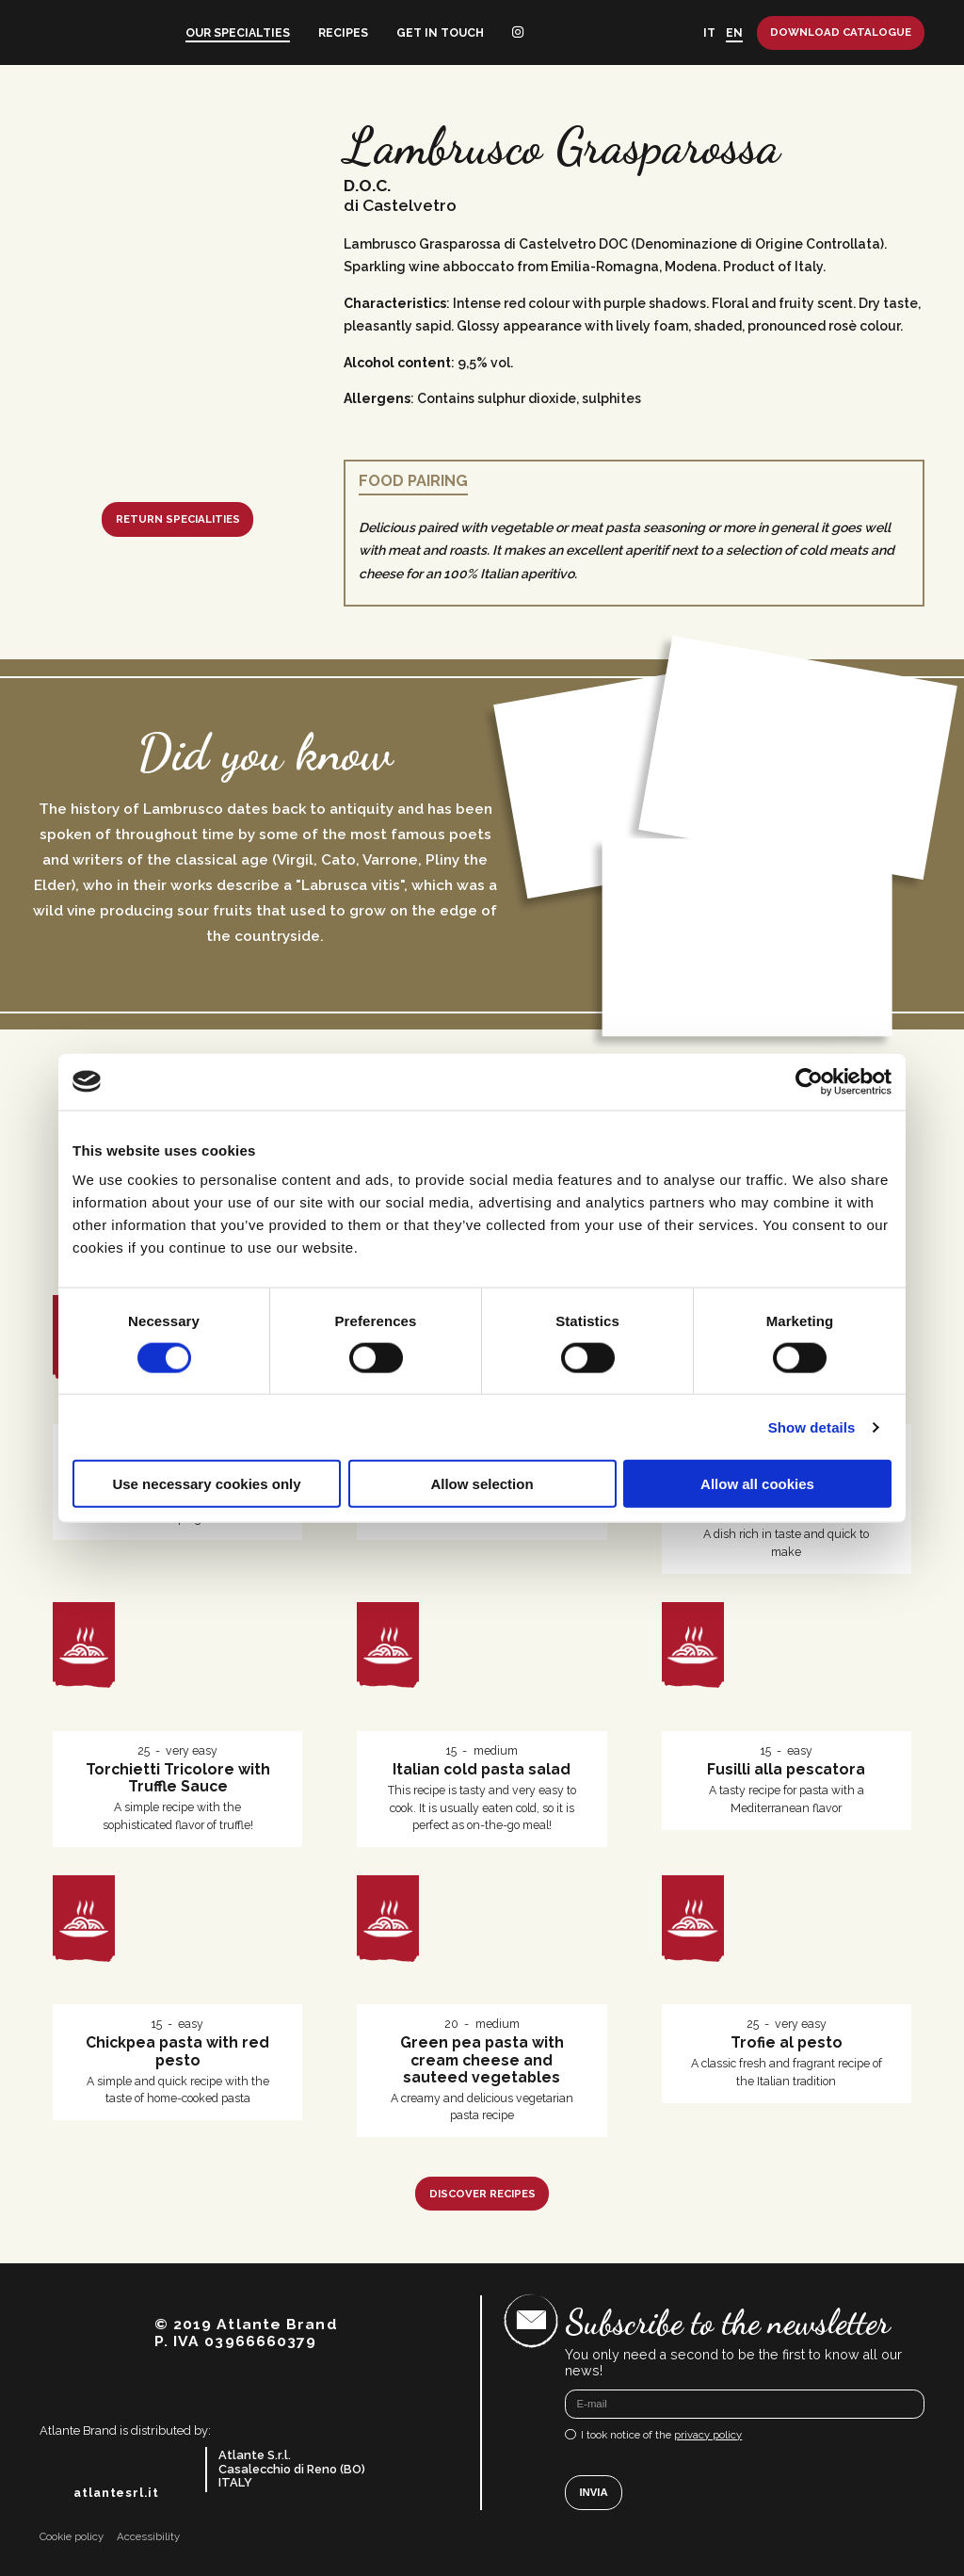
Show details (812, 1426)
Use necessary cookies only (206, 1484)
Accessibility (148, 2537)
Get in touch (440, 32)
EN (734, 32)
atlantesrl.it (116, 2493)
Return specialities (178, 519)
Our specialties (237, 32)
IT (709, 32)
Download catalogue (840, 32)
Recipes (343, 32)
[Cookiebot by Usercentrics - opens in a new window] (809, 1081)
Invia (593, 2492)
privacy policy (708, 2434)
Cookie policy (72, 2537)
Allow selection (481, 1484)
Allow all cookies (757, 1484)
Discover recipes (482, 2193)
